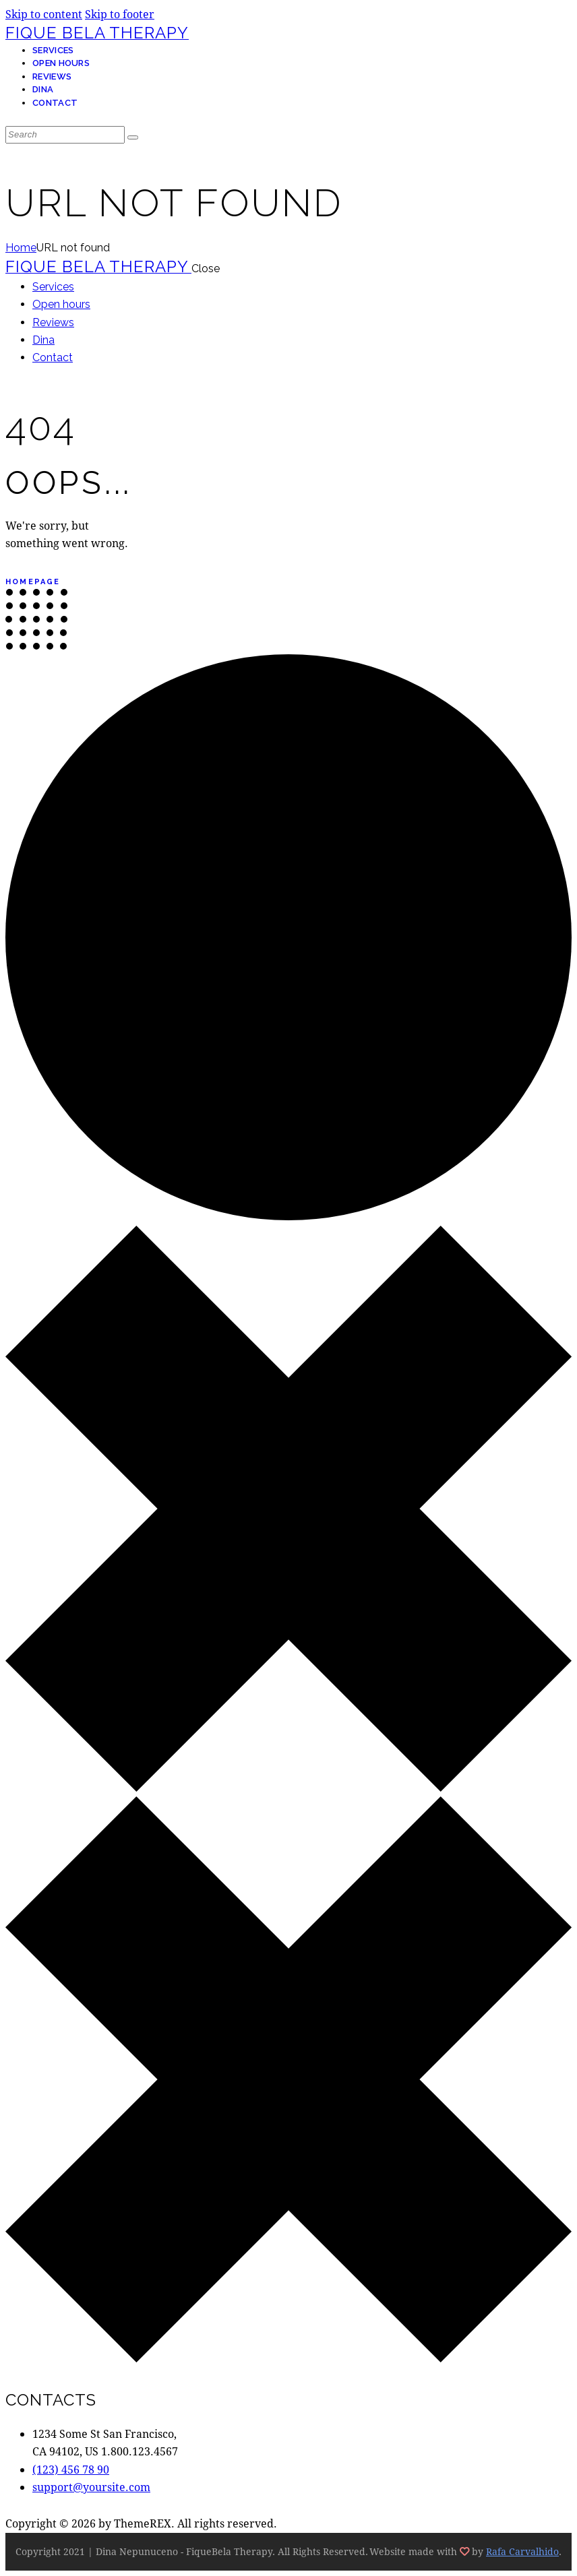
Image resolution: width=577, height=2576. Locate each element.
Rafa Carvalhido (522, 2551)
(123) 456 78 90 (70, 2469)
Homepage (33, 581)
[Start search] (132, 137)
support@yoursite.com (91, 2487)
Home (20, 247)
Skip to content (43, 14)
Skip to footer (119, 14)
